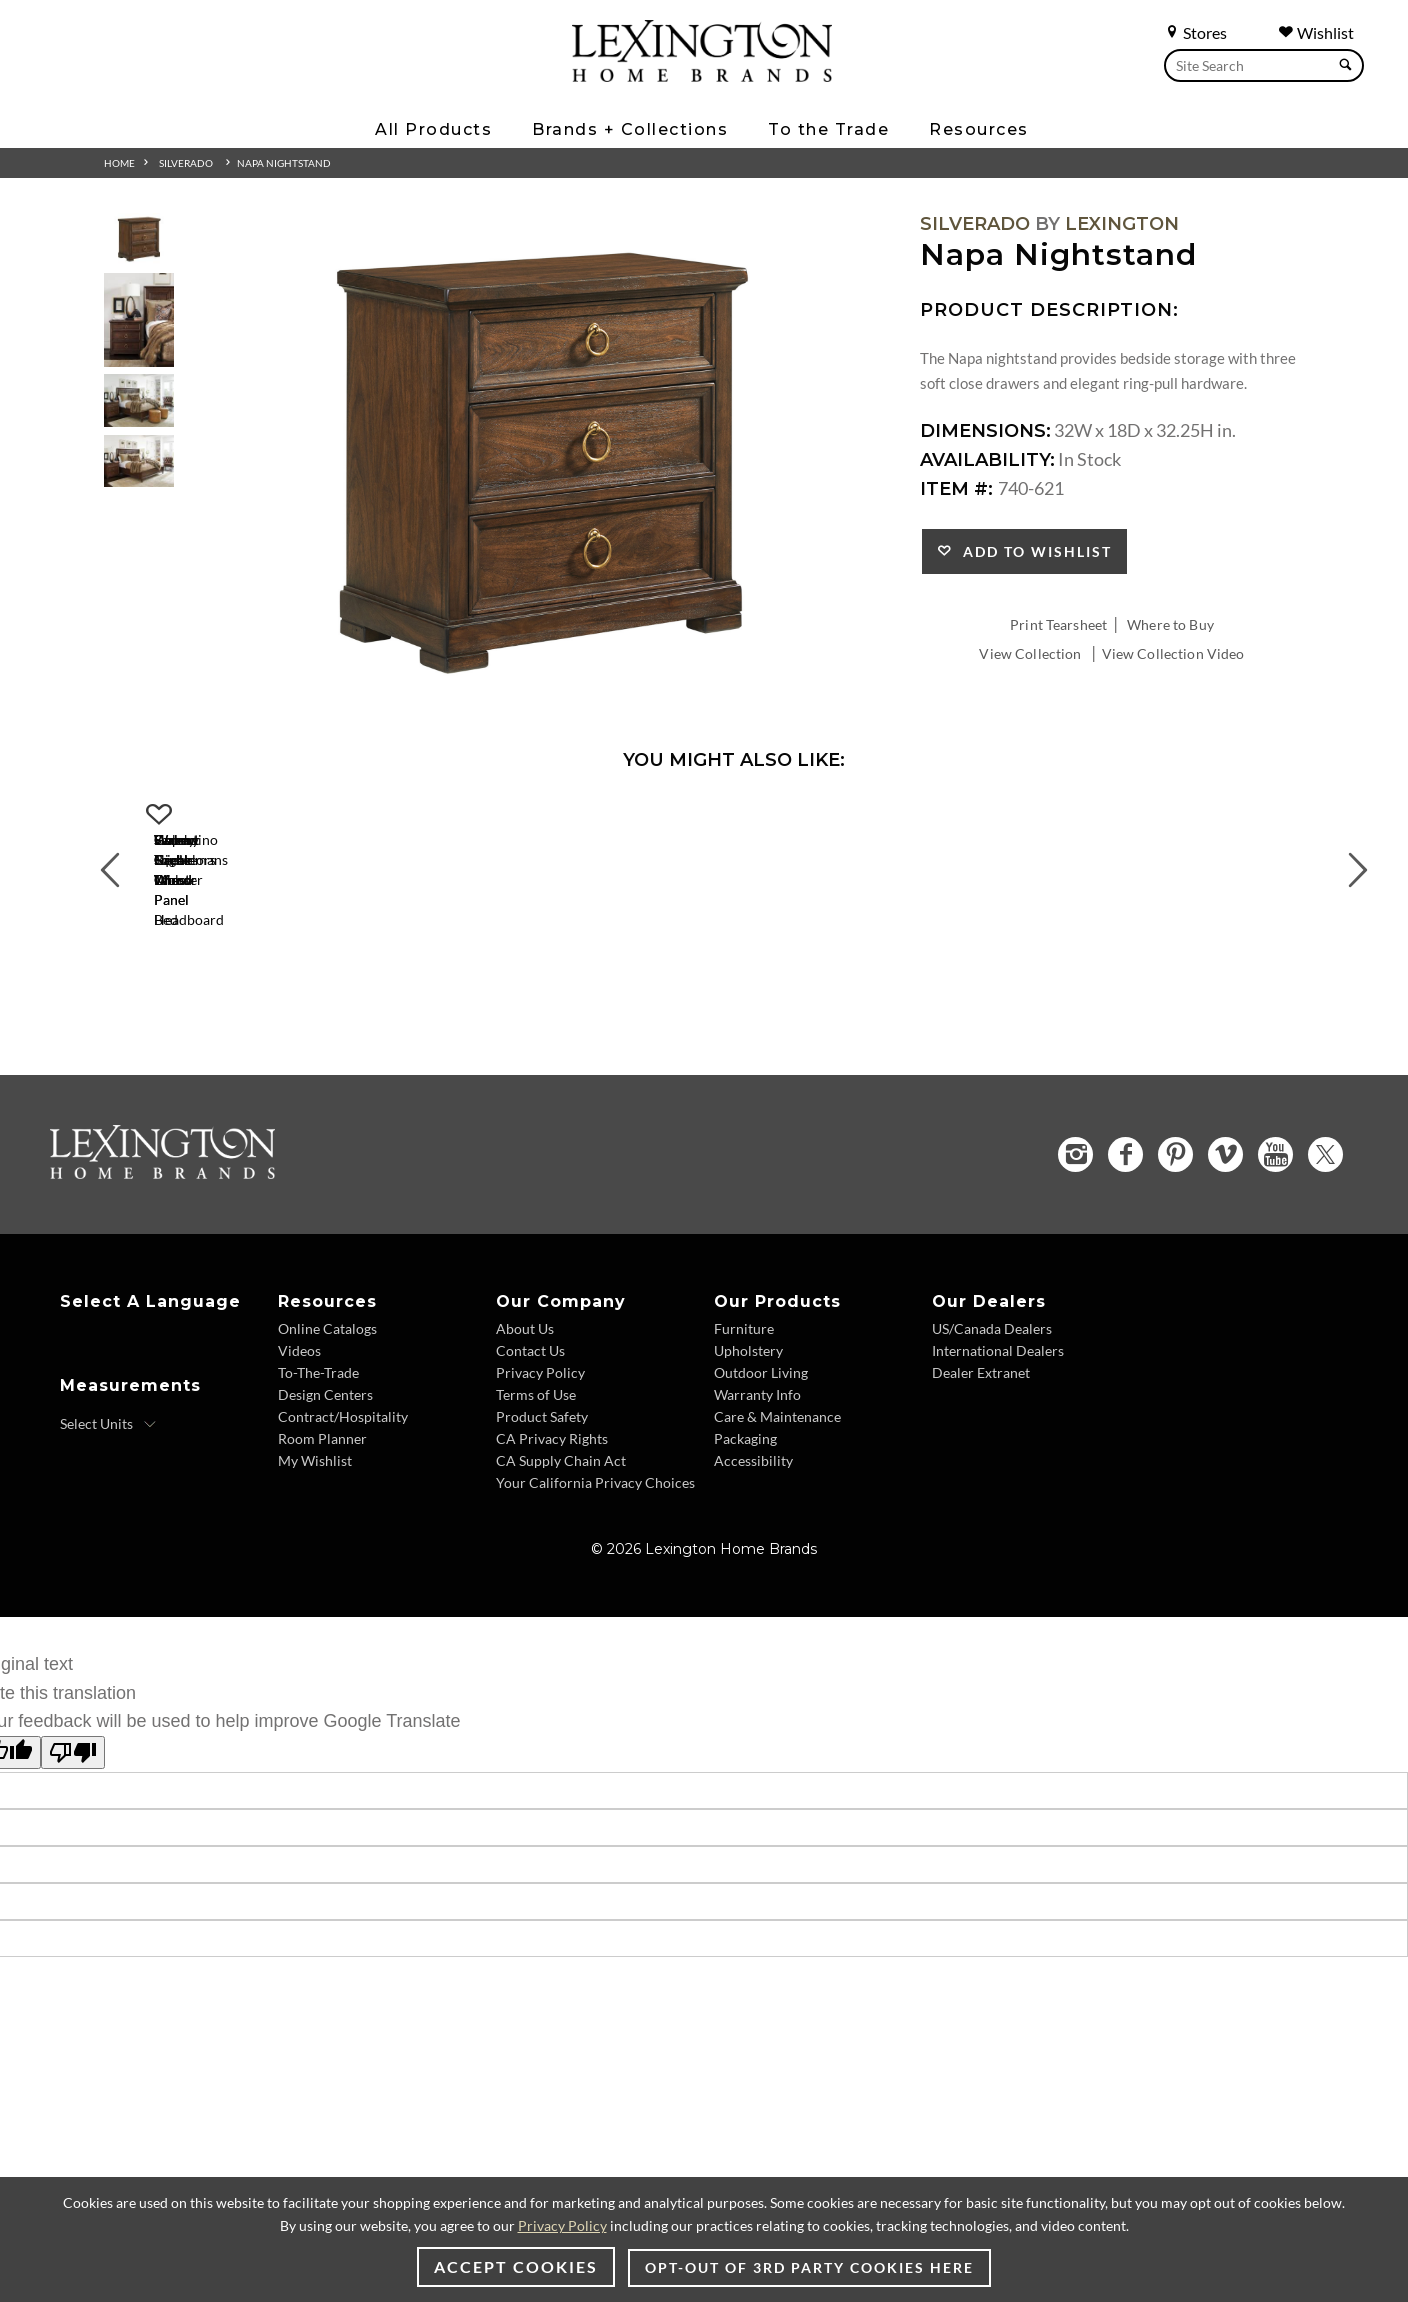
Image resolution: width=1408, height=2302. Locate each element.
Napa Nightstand (284, 163)
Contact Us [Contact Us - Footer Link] (530, 1433)
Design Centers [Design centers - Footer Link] (325, 1477)
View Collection (1030, 653)
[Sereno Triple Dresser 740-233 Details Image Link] (1184, 988)
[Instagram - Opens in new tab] (1075, 1237)
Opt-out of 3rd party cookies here (809, 2267)
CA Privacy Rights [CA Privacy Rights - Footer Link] (552, 1521)
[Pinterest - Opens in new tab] (1175, 1237)
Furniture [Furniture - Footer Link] (744, 1411)
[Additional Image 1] (540, 466)
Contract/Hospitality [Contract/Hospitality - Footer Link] (343, 1499)
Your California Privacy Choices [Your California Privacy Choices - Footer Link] (595, 1565)
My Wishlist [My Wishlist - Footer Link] (315, 1543)
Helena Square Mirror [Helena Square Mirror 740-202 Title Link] (884, 1014)
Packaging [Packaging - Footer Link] (745, 1521)
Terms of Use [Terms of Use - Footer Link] (536, 1477)
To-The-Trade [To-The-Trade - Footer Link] (318, 1455)
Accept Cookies (516, 2266)
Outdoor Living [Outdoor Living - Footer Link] (761, 1455)
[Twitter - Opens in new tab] (1325, 1237)
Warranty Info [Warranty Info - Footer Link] (757, 1477)
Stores (1195, 32)
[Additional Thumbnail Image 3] (139, 400)
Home (119, 163)
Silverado (186, 163)
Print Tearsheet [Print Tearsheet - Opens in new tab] (1058, 624)
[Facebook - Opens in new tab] (1125, 1237)
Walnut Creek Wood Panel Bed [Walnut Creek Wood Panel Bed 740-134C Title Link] (284, 1014)
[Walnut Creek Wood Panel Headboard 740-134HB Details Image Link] (584, 988)
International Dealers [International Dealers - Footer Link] (998, 1433)
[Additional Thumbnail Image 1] (139, 239)
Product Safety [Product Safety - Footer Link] (542, 1499)
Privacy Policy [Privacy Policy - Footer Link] (540, 1455)
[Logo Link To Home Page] (702, 75)
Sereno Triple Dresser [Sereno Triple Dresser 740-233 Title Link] (1184, 1014)
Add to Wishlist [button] (1032, 551)
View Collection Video (1173, 653)
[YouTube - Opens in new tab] (1275, 1237)
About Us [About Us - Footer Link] (525, 1411)
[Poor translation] (73, 1835)
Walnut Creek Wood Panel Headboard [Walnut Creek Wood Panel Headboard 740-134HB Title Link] (584, 1014)
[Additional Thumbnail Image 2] (139, 319)
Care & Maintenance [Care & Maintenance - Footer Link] (777, 1499)
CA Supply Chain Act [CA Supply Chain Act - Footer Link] (561, 1543)
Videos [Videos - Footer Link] (299, 1433)
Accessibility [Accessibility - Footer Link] (753, 1543)
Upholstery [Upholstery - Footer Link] (748, 1433)
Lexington (1122, 224)
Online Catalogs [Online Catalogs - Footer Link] (327, 1411)
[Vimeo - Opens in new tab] (1225, 1237)
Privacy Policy (562, 2225)
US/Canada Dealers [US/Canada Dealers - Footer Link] (992, 1411)
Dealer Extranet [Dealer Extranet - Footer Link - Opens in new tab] (981, 1455)
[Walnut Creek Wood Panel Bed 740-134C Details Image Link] (284, 988)
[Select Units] (108, 1507)
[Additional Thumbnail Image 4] (139, 461)
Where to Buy (1170, 624)
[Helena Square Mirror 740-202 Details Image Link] (884, 988)
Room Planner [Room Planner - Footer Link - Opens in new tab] (322, 1521)
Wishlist (1316, 32)
